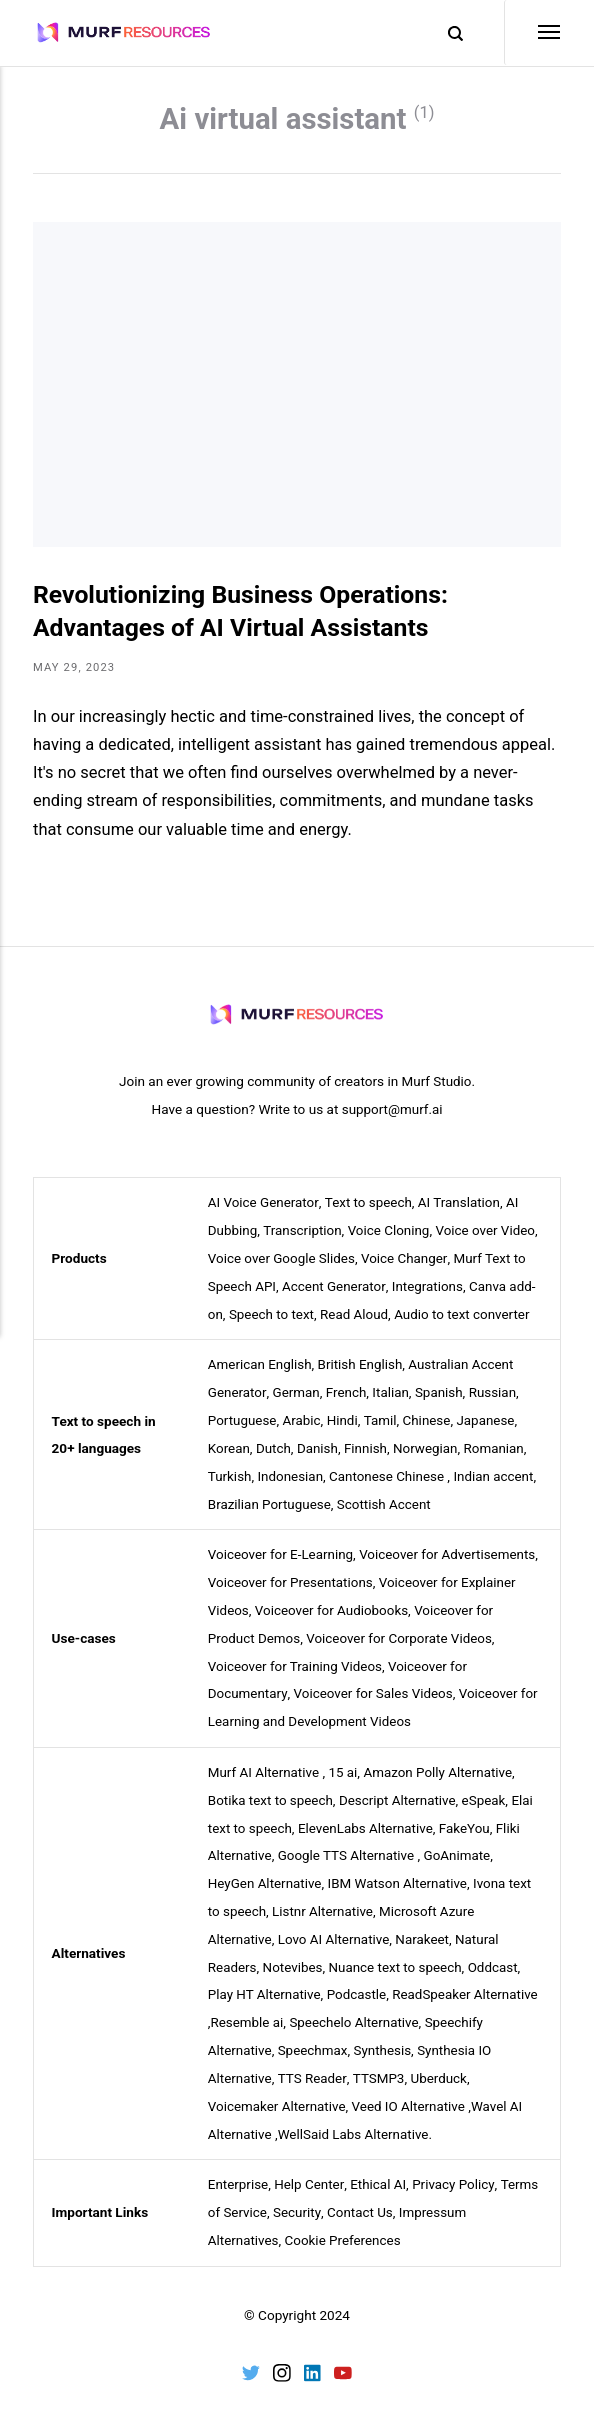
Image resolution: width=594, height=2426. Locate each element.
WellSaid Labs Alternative (355, 2118)
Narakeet (425, 1928)
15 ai (344, 1765)
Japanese (488, 1420)
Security (298, 2196)
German (297, 1393)
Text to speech (369, 1207)
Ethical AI (379, 2169)
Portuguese (243, 1420)
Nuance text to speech (397, 1955)
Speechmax (314, 2037)
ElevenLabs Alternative (367, 1819)
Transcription (303, 1234)
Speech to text (272, 1315)
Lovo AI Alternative (335, 1928)
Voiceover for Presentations (291, 1579)
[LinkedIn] (313, 2360)
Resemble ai (247, 2010)
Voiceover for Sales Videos (374, 1688)
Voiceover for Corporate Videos (401, 1633)
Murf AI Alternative (264, 1765)
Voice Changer (406, 1261)
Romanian (497, 1447)
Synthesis (384, 2037)
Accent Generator (335, 1288)
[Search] (445, 33)
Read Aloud (355, 1315)
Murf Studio (436, 1087)
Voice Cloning (390, 1234)
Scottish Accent (386, 1502)
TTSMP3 (379, 2064)
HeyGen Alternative (265, 1874)
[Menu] (532, 33)
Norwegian (427, 1447)
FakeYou (468, 1819)
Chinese (429, 1420)
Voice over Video (488, 1234)
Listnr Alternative (324, 1901)
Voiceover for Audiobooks (332, 1606)
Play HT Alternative (265, 1983)
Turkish (230, 1474)
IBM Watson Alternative (399, 1874)
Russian (495, 1393)
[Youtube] (344, 2360)
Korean (229, 1447)
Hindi (343, 1420)
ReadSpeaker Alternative (469, 1983)
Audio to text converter (465, 1315)
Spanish (441, 1393)
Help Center (310, 2169)
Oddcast (496, 1955)
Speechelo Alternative (355, 2010)
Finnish (368, 1447)
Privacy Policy (455, 2169)
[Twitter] (250, 2360)
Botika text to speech (271, 1792)
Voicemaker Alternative (278, 2091)
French (346, 1393)
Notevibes (293, 1955)
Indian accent (497, 1474)
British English (362, 1366)
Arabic (302, 1420)
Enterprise (238, 2169)
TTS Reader (312, 2064)
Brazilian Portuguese (270, 1502)
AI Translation (461, 1207)
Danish (319, 1447)
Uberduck (440, 2064)
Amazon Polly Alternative (440, 1765)
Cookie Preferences (345, 2223)
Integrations (429, 1288)
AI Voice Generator (264, 1207)
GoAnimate (460, 1847)
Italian (392, 1393)
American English (260, 1366)
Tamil (381, 1420)
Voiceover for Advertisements (450, 1552)
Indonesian (291, 1474)
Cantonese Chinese (388, 1474)
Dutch (274, 1447)
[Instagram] (281, 2360)
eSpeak (487, 1792)
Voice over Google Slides (282, 1261)
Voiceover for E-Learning (281, 1552)
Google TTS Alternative (348, 1847)
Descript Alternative (400, 1792)
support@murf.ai (392, 1114)
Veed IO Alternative (410, 2091)
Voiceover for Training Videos (296, 1660)
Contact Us (361, 2196)
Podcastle (358, 1983)
